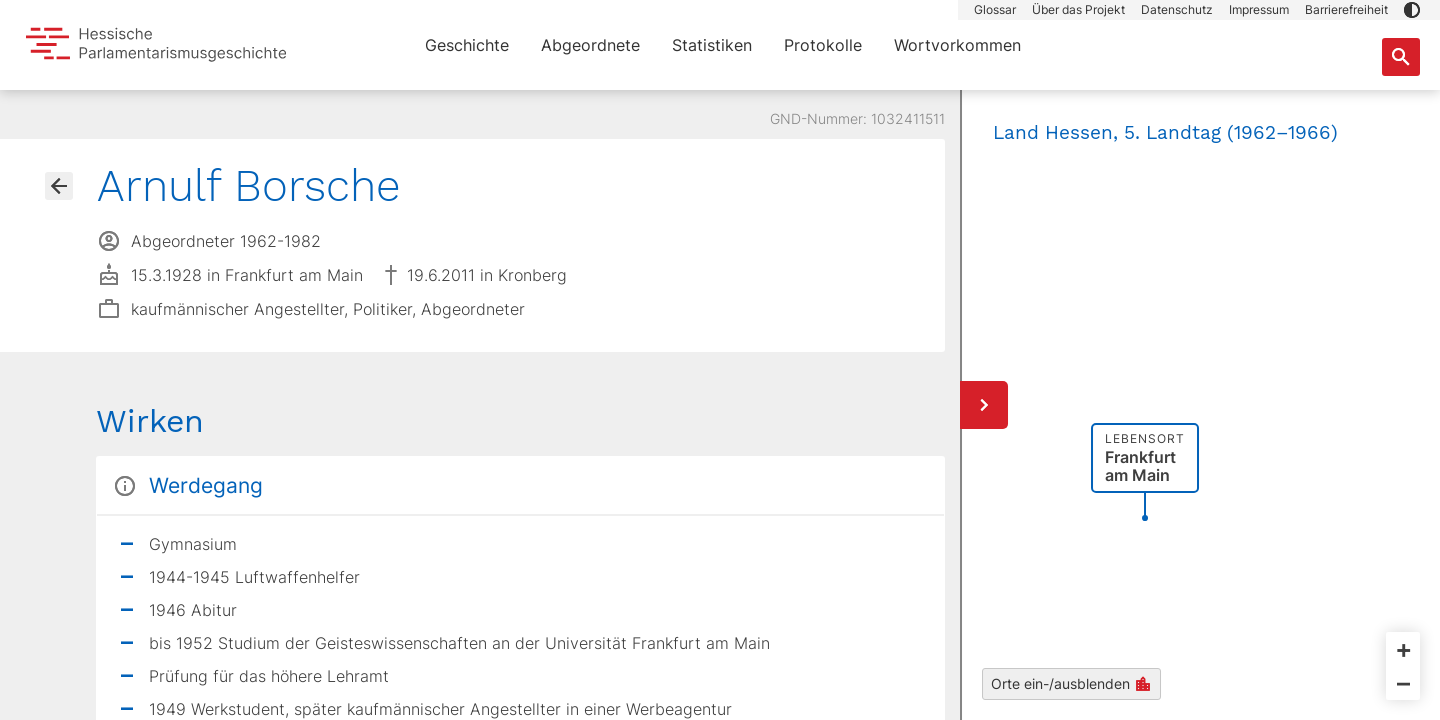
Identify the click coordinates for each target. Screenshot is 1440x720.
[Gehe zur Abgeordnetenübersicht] (59, 186)
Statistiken (712, 45)
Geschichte (467, 45)
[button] (1412, 10)
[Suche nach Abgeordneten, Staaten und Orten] (1401, 57)
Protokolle (823, 45)
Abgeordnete (590, 45)
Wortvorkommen (957, 45)
